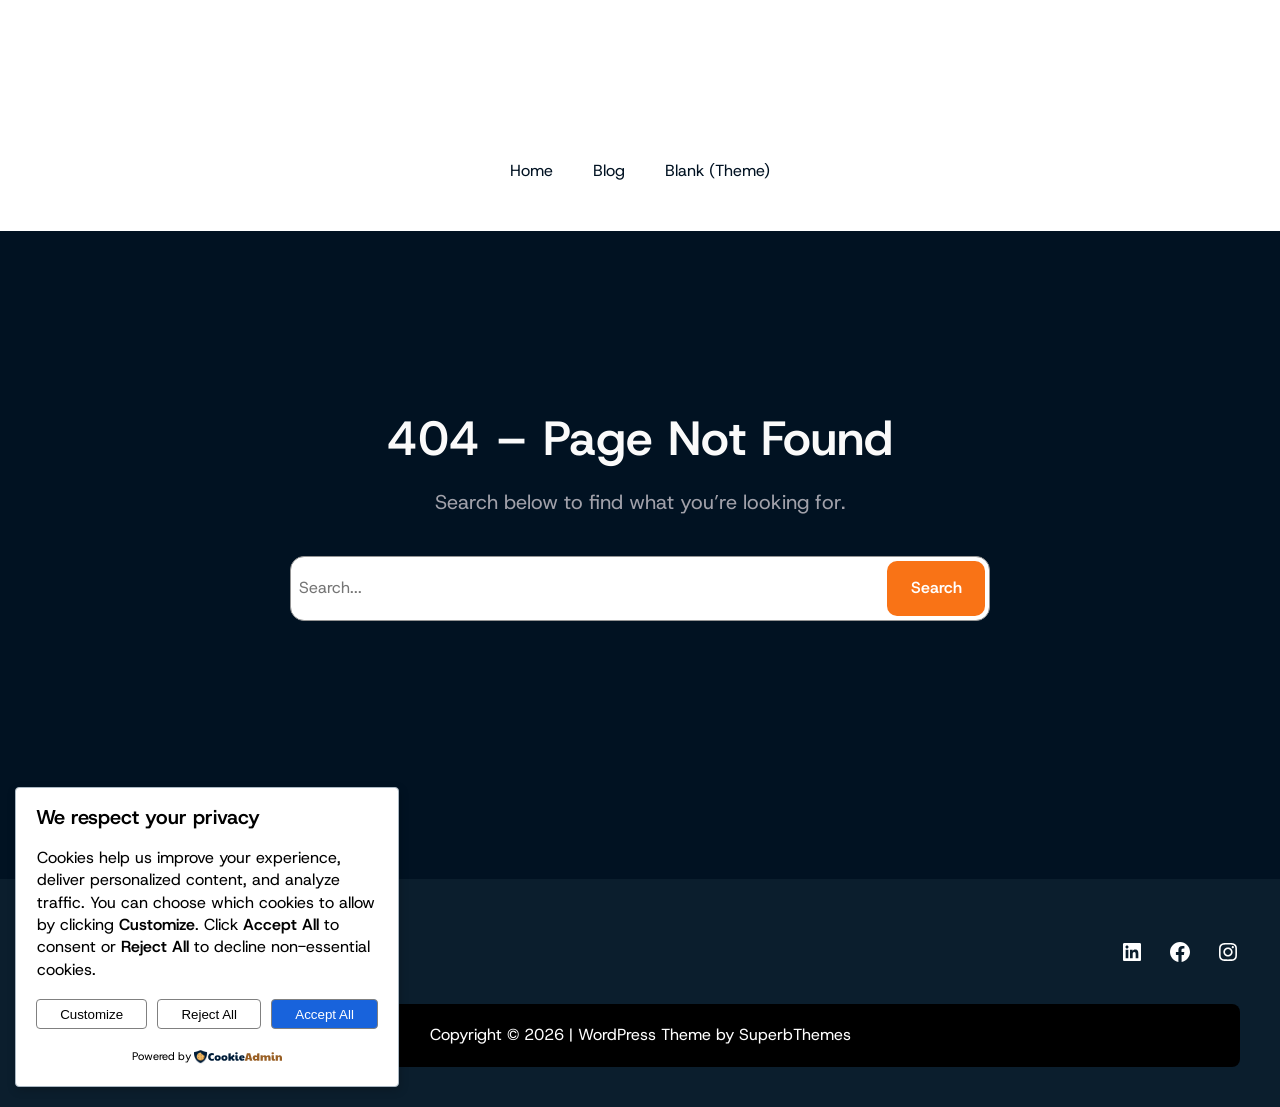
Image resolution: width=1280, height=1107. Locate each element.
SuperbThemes (795, 1034)
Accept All (324, 1014)
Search (936, 587)
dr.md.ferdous (640, 78)
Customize (91, 1014)
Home (531, 170)
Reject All (209, 1014)
